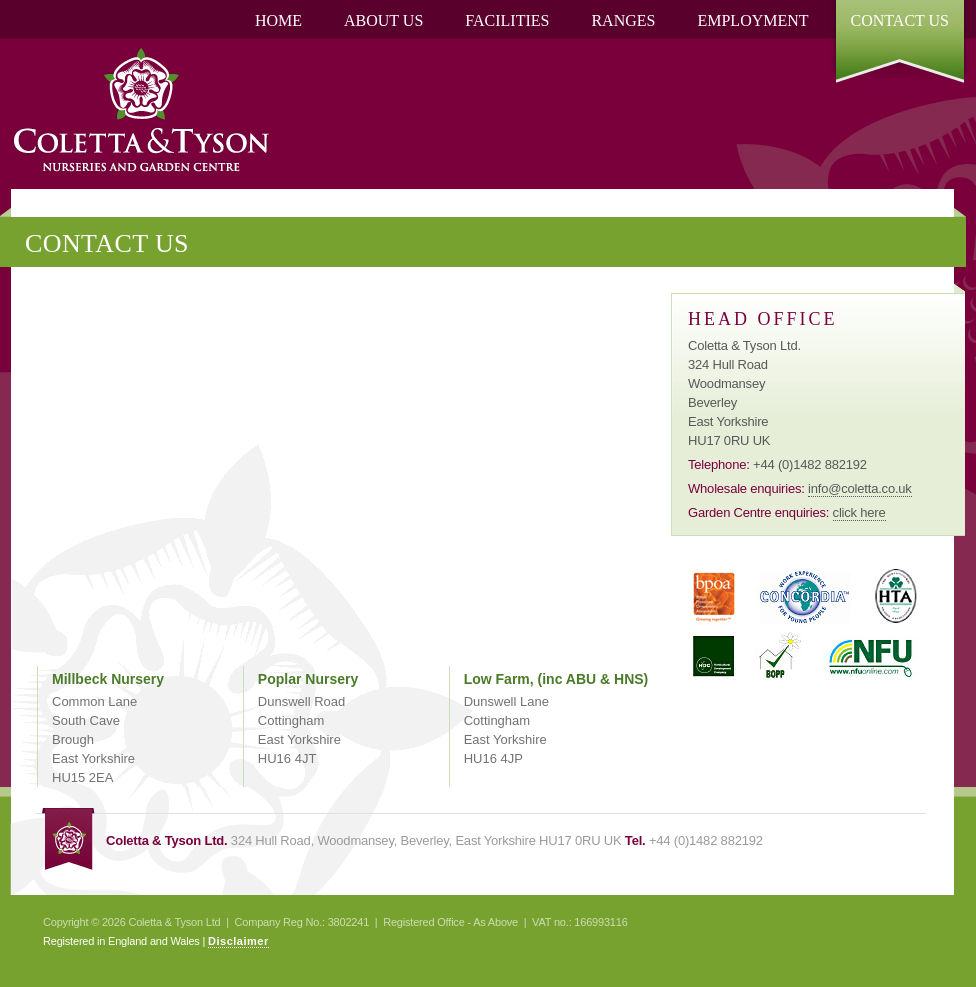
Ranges (623, 20)
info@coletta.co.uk (860, 488)
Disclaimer (238, 941)
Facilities (507, 20)
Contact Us (900, 20)
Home (278, 20)
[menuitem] (278, 21)
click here (859, 512)
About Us (383, 20)
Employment (752, 20)
